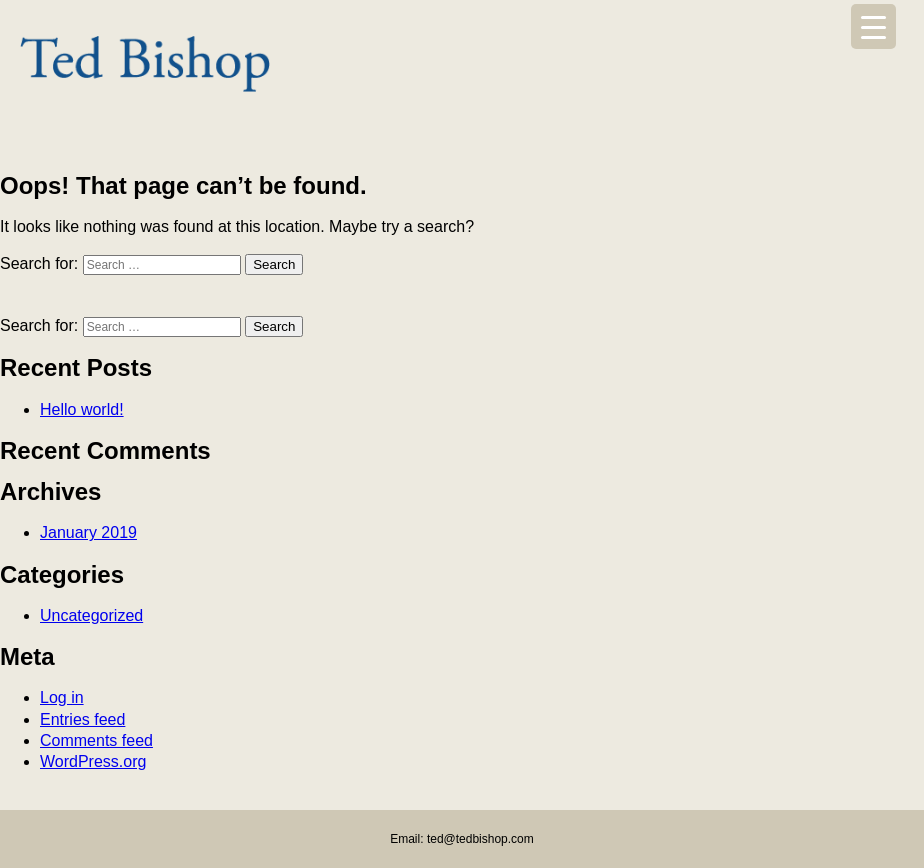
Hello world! (82, 409)
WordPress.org (93, 761)
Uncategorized (91, 615)
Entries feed (82, 719)
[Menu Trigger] (873, 26)
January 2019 (88, 532)
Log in (62, 697)
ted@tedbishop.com (480, 839)
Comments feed (96, 740)
